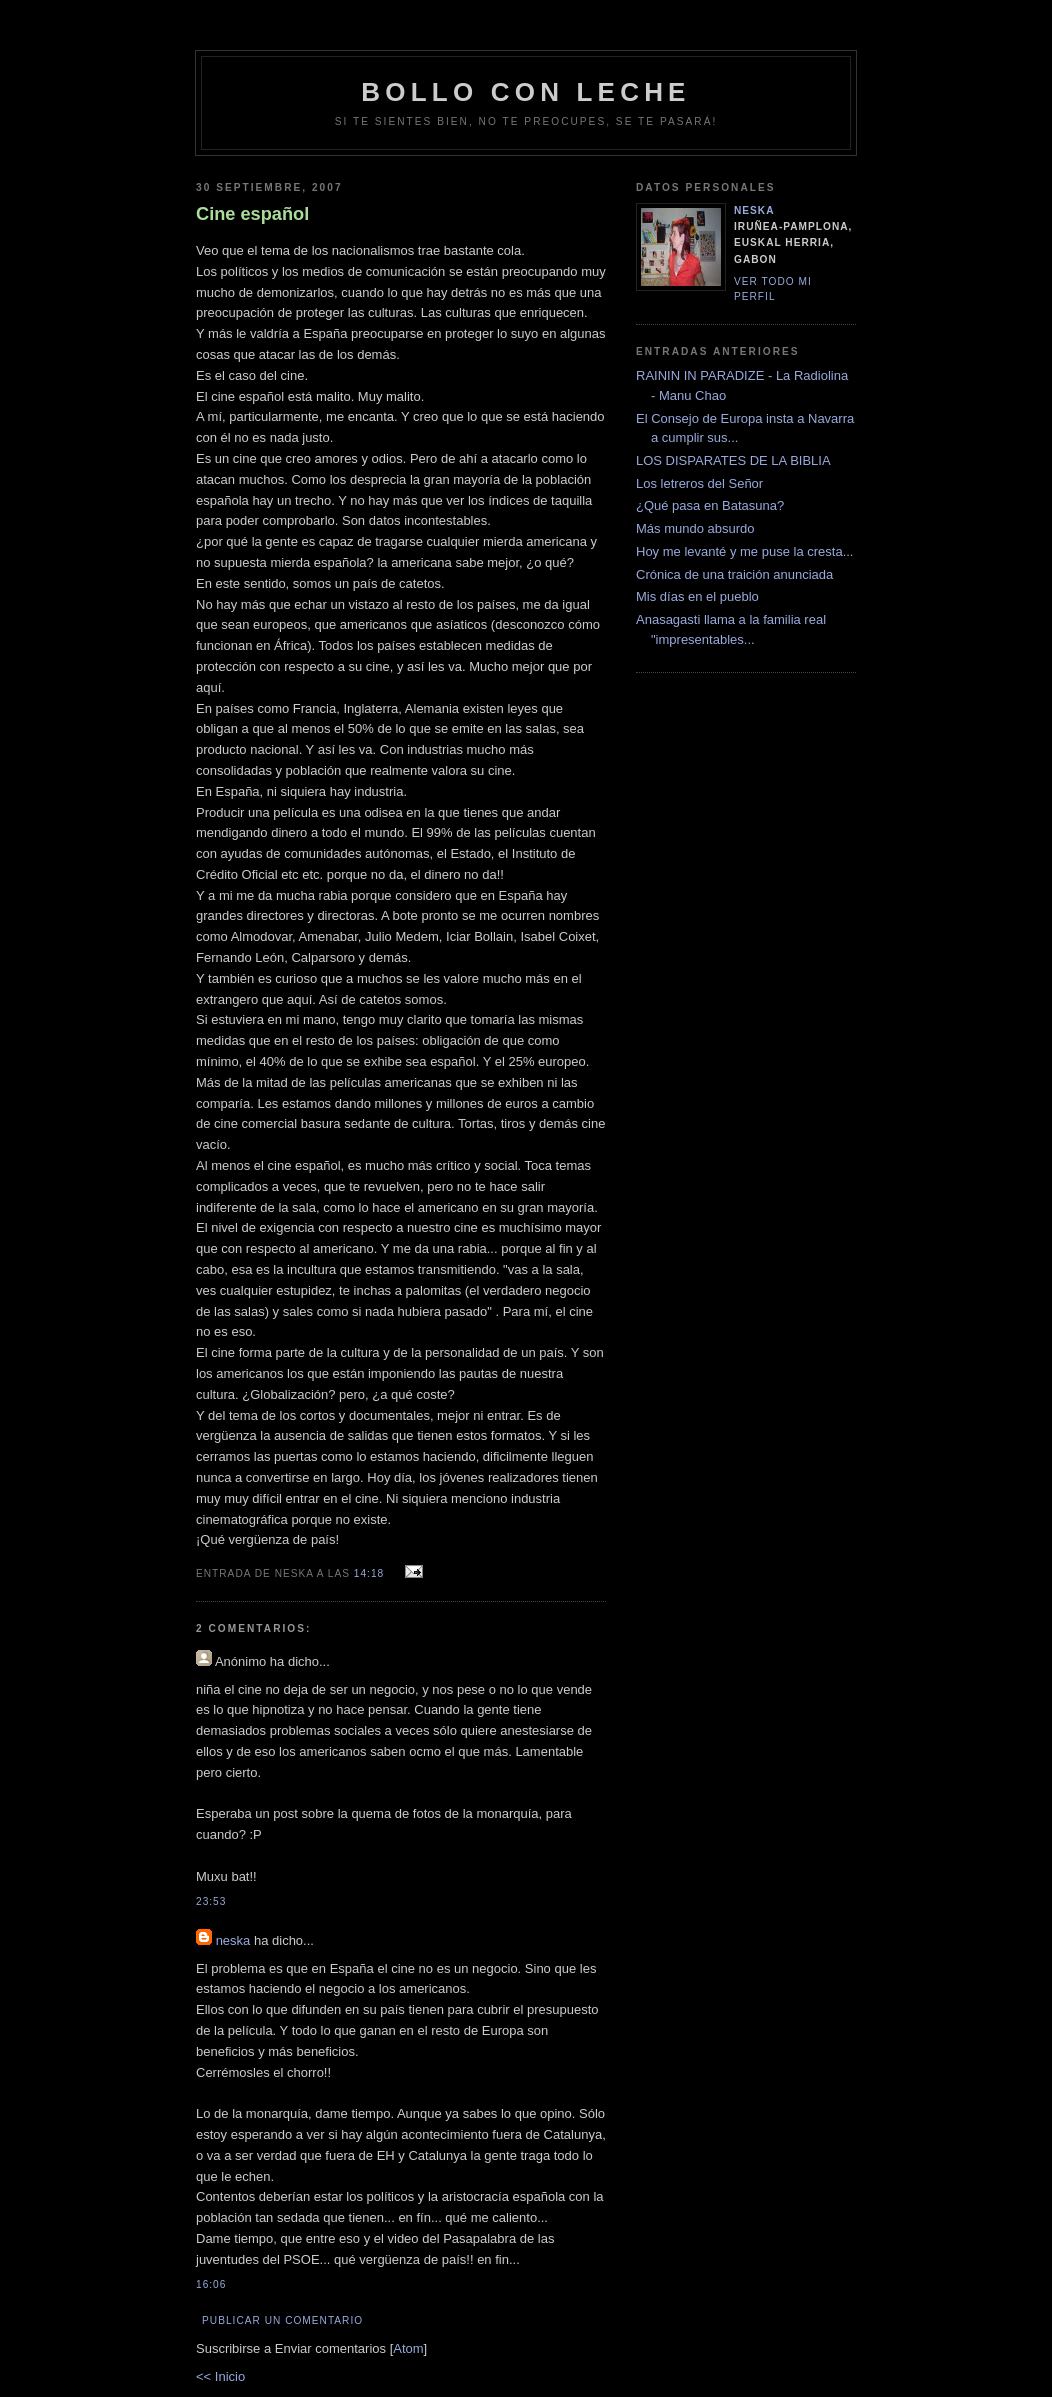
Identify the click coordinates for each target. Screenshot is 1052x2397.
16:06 (211, 2284)
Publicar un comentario (282, 2320)
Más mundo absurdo (695, 528)
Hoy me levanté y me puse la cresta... (744, 551)
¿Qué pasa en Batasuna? (710, 505)
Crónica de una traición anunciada (734, 574)
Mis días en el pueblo (697, 596)
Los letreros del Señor (699, 483)
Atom (408, 2348)
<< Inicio (220, 2376)
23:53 (211, 1901)
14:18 (371, 1573)
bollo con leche (525, 92)
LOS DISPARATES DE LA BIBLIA (733, 460)
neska (233, 1940)
